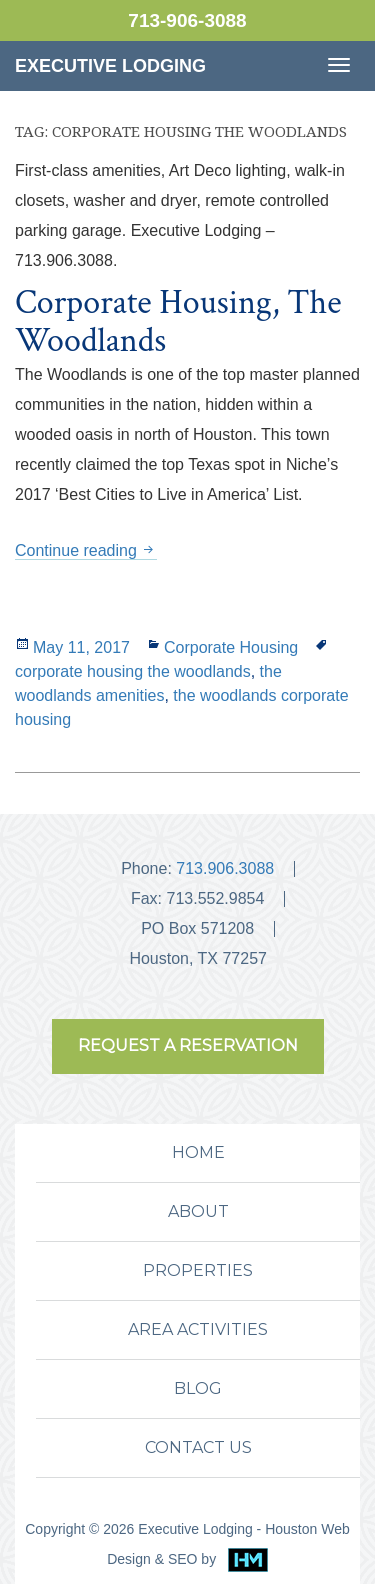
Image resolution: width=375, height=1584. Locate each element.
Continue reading (86, 550)
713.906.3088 (225, 868)
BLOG (198, 1388)
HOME (198, 1152)
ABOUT (198, 1211)
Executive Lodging (110, 66)
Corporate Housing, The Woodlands (178, 321)
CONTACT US (198, 1447)
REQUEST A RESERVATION (188, 1045)
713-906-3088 (187, 20)
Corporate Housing (231, 647)
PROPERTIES (198, 1270)
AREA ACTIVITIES (198, 1329)
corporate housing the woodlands (133, 671)
